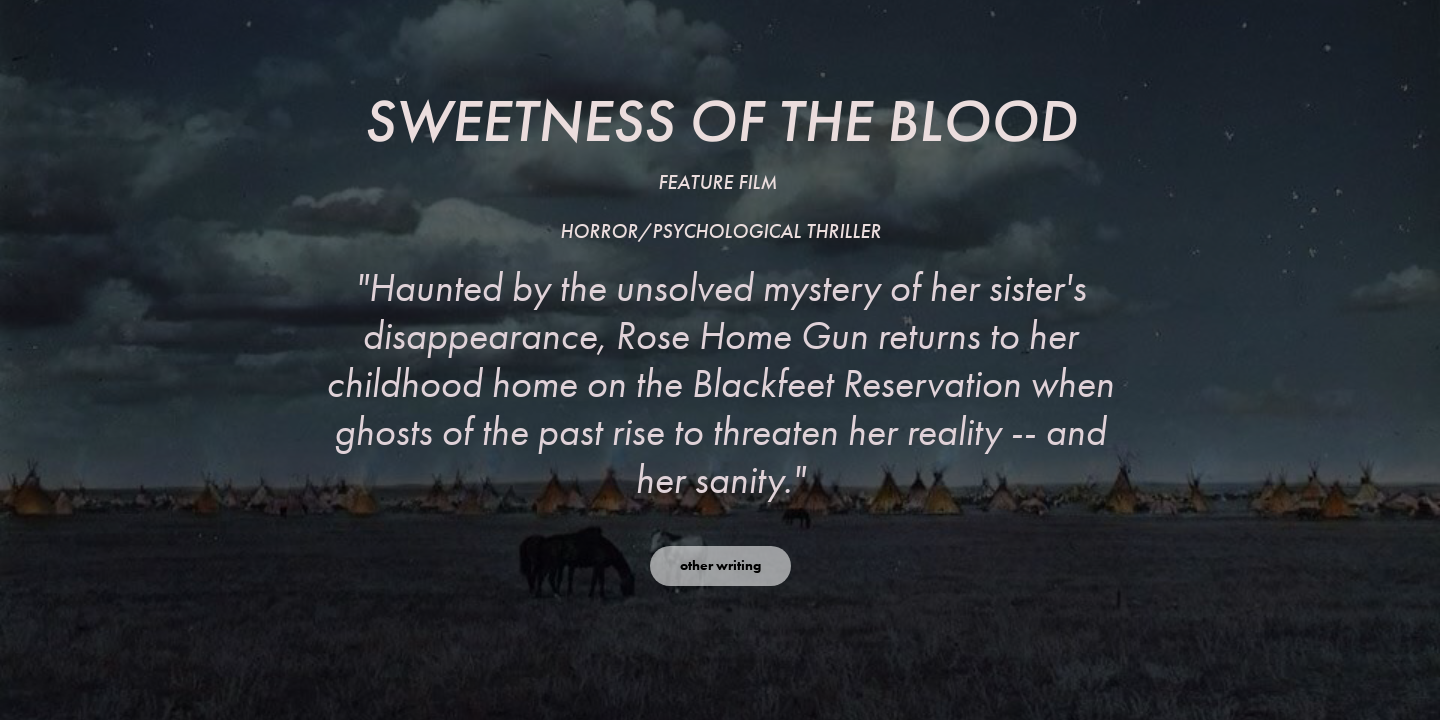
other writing (720, 565)
